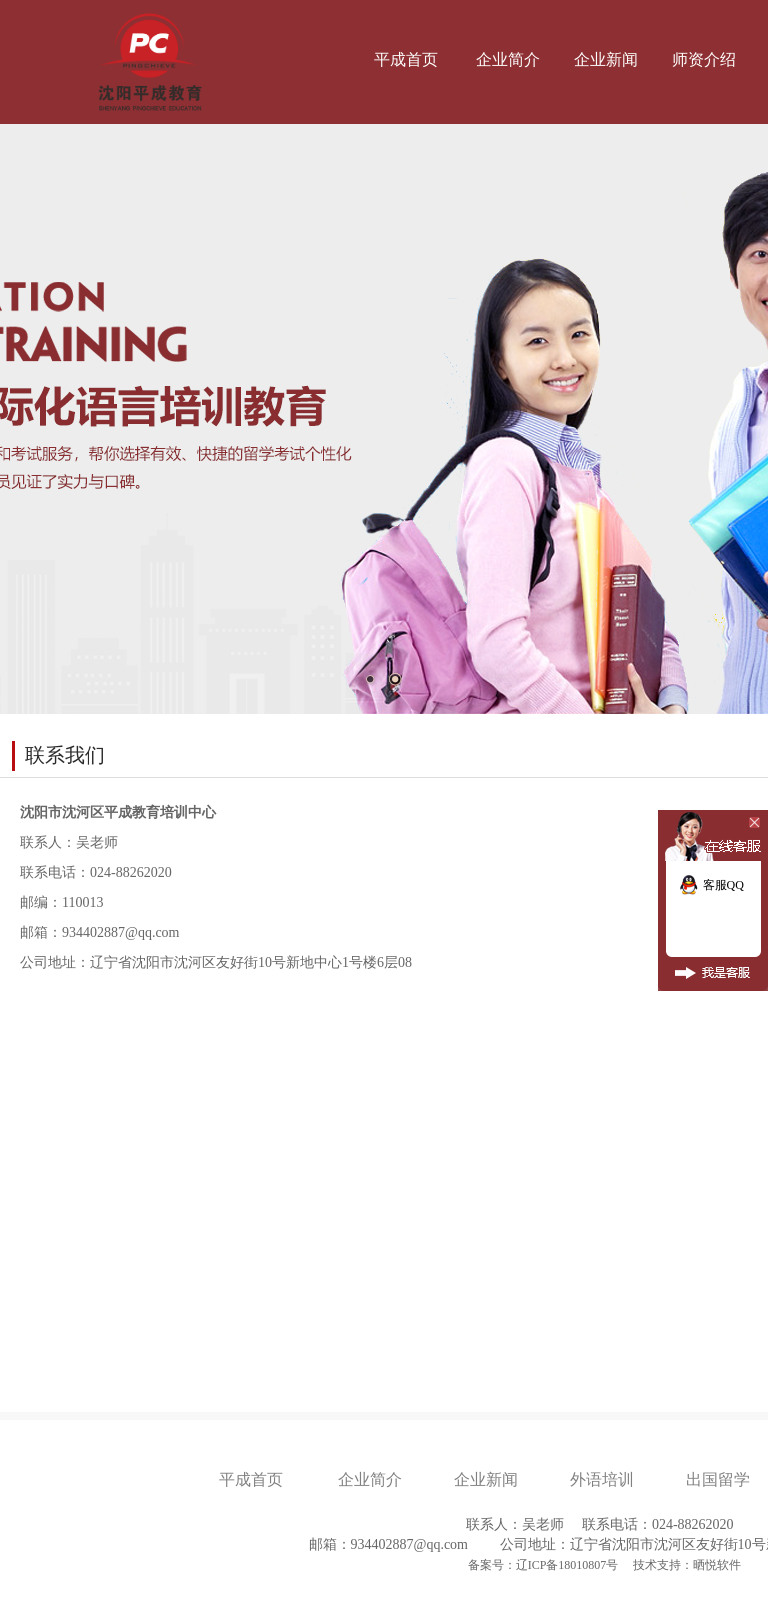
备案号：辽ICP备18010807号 (545, 1565)
